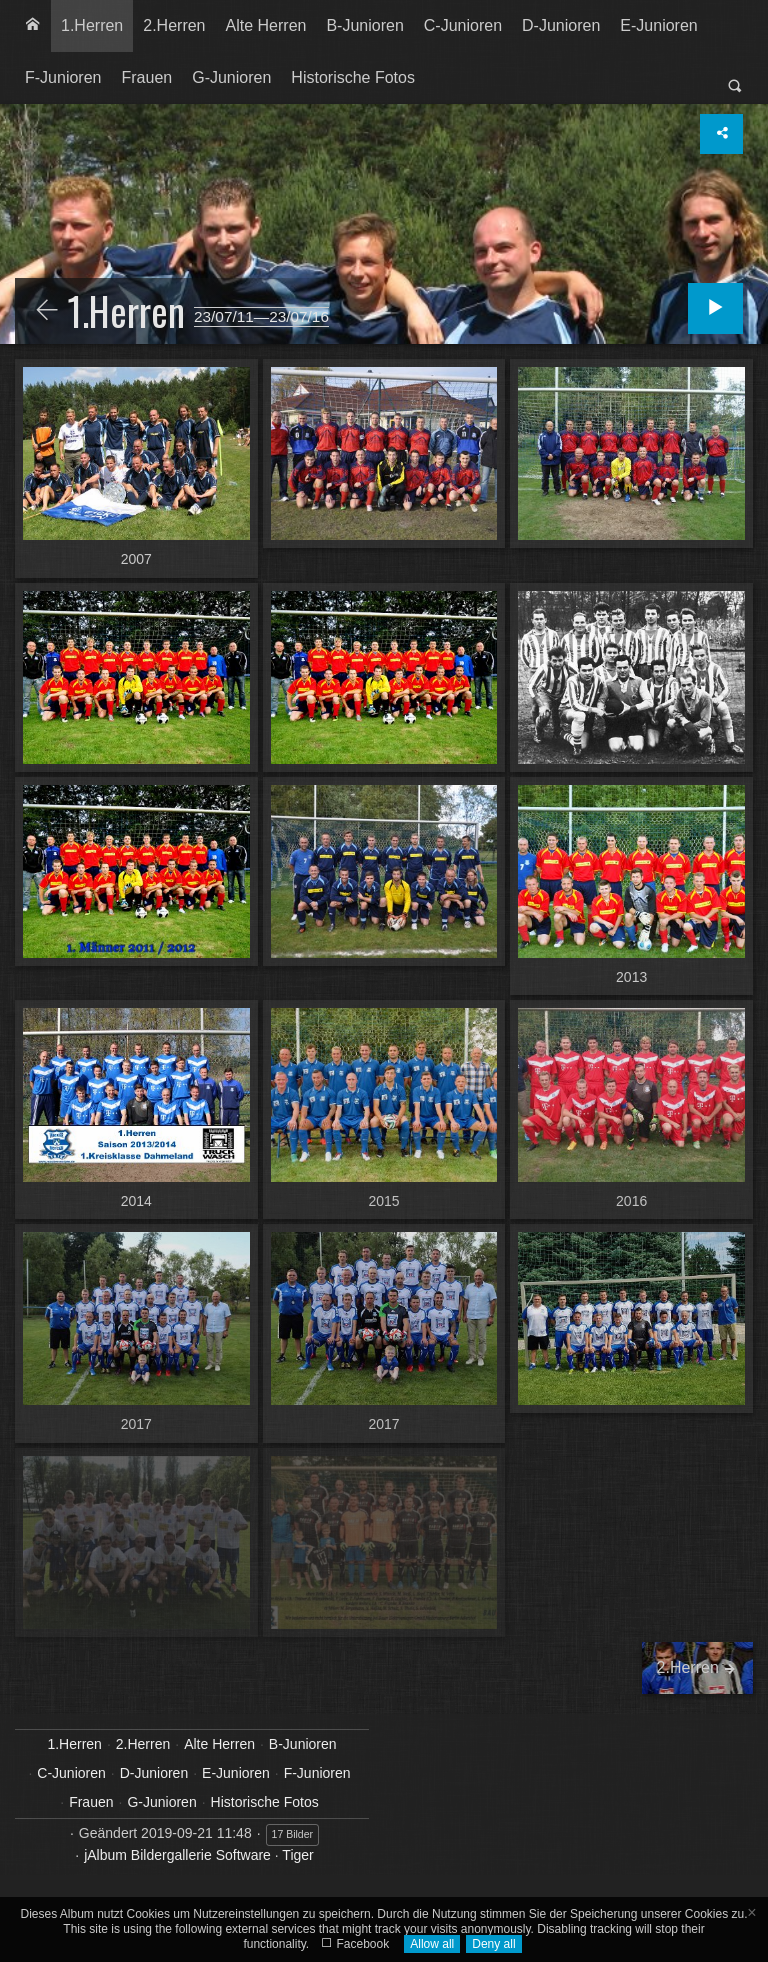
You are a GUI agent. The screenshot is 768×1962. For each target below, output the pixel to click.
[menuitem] (33, 26)
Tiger (297, 1855)
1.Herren (92, 25)
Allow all (432, 1944)
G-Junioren (231, 77)
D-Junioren (561, 25)
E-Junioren (658, 25)
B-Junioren (364, 25)
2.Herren (174, 25)
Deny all (493, 1944)
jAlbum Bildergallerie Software (177, 1855)
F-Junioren (63, 77)
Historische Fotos (353, 77)
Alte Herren (266, 25)
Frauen (146, 77)
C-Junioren (463, 25)
